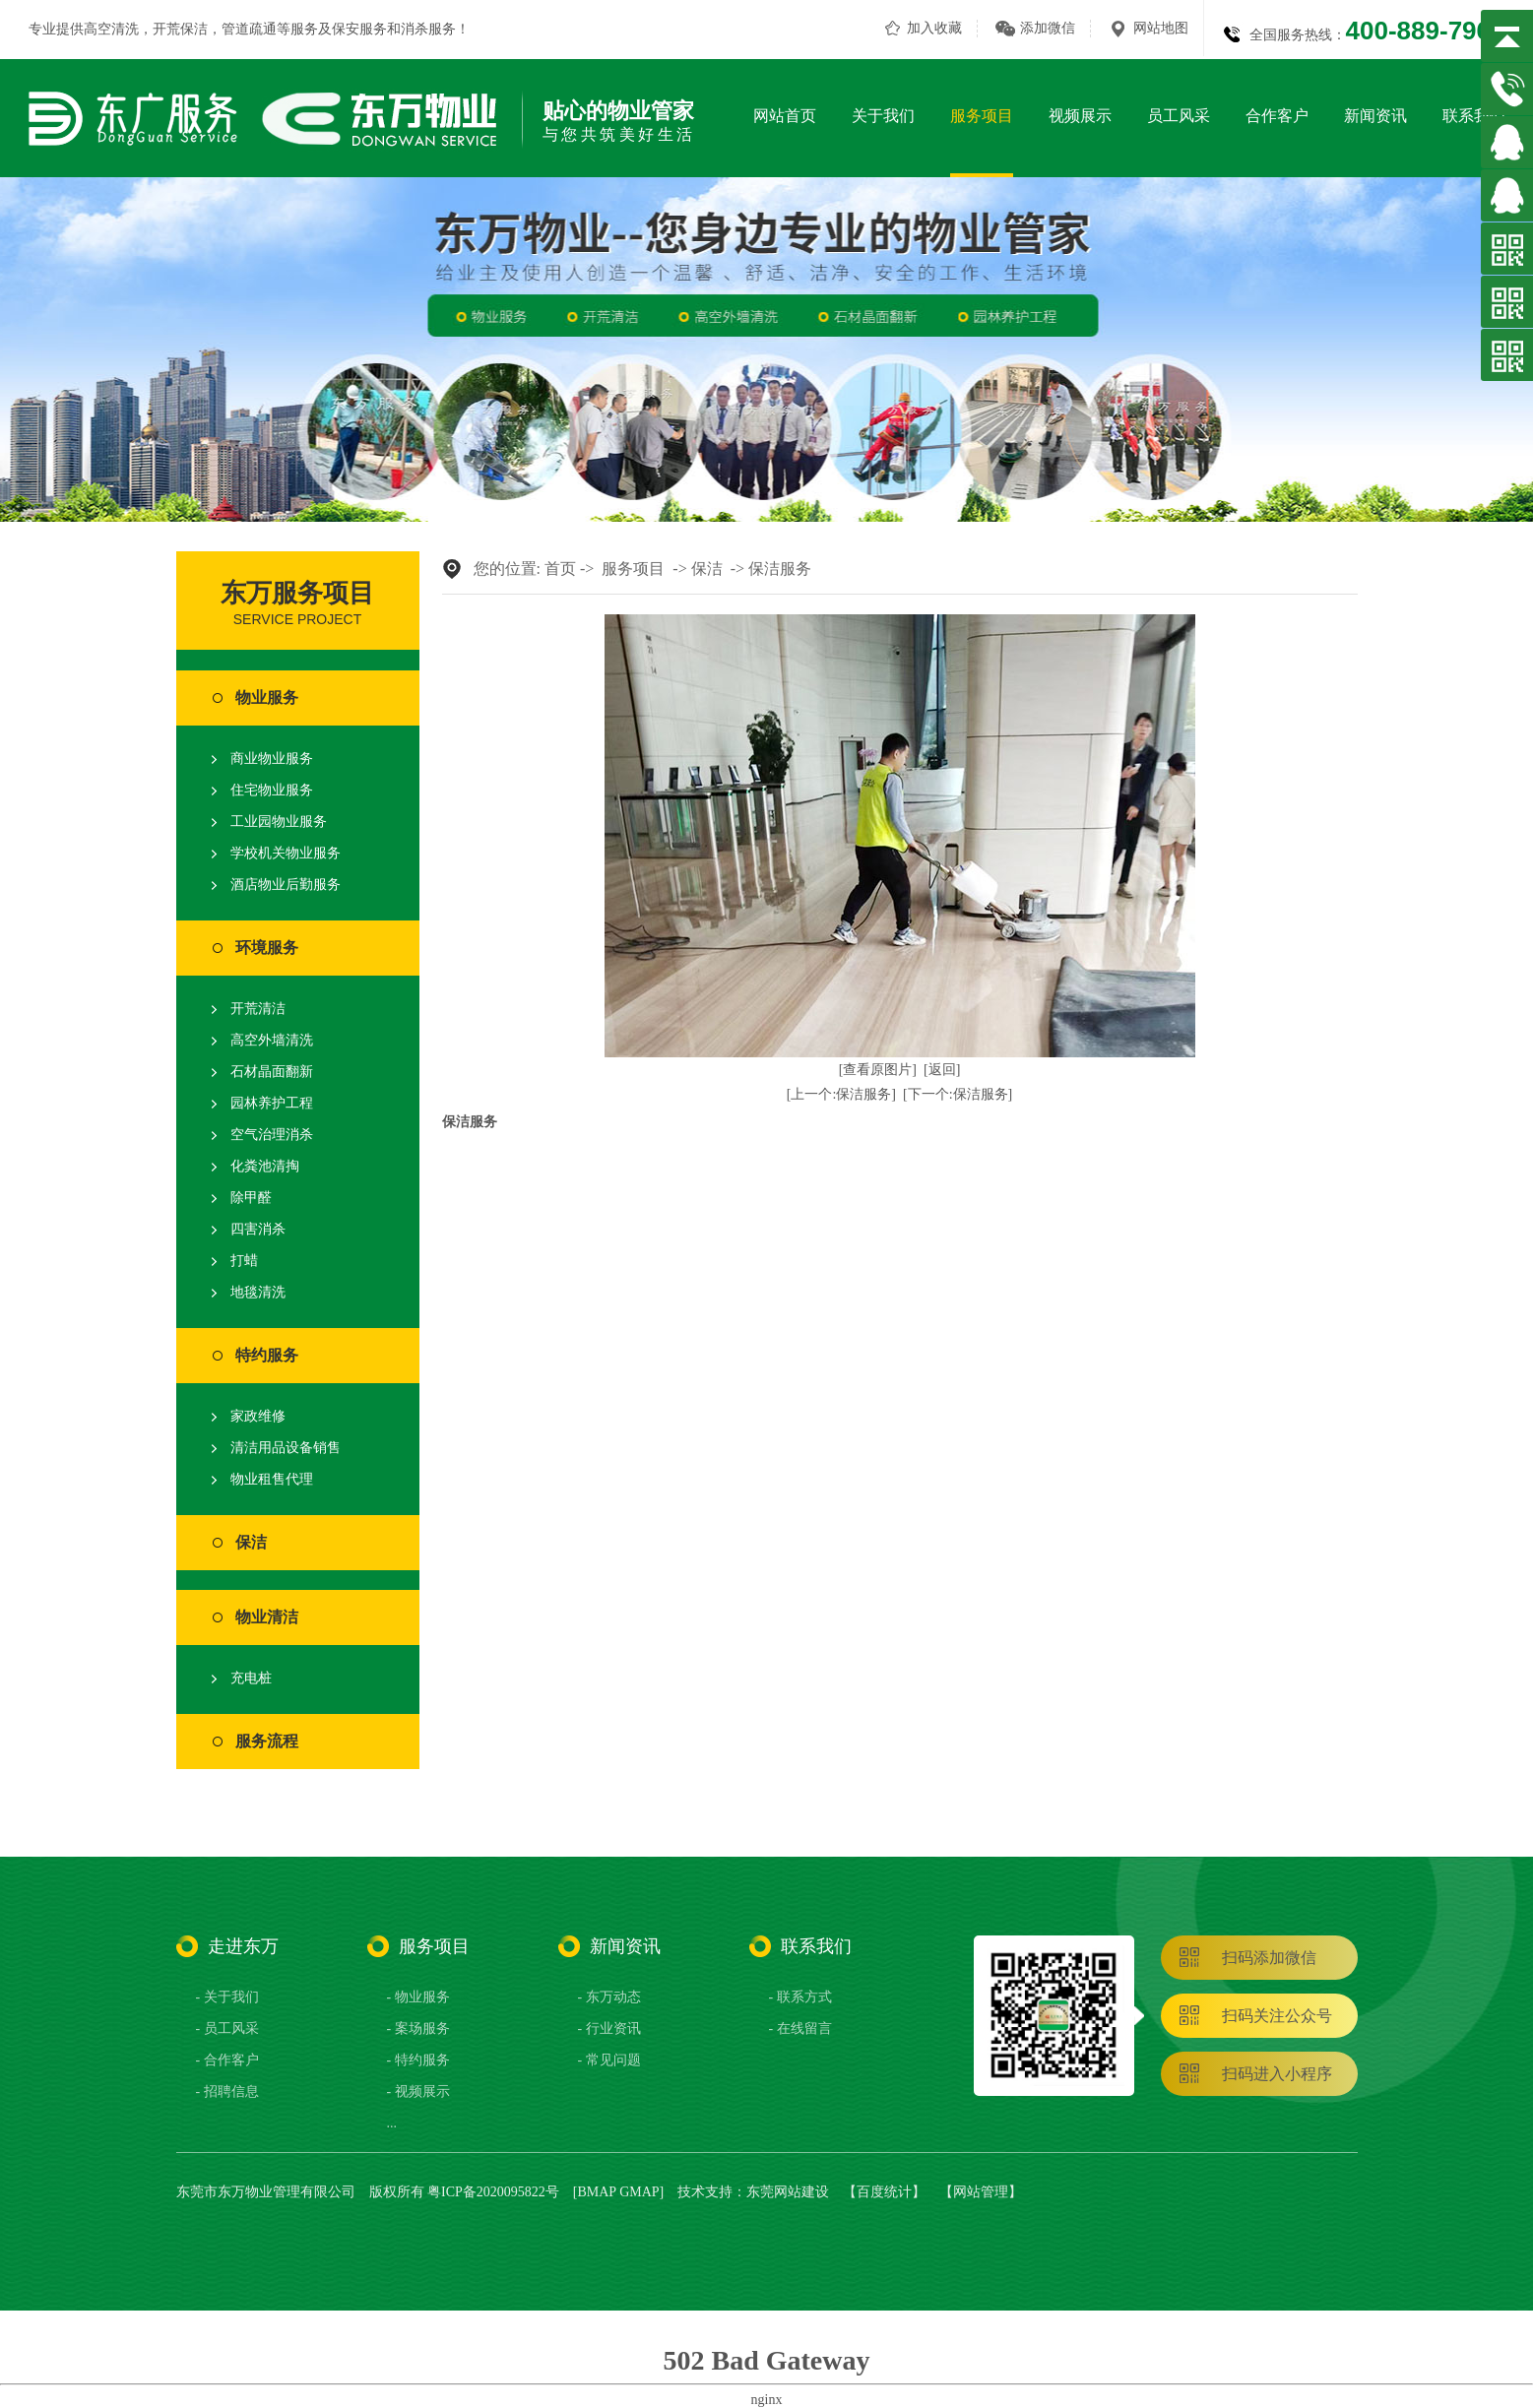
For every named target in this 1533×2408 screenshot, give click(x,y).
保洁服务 (779, 568)
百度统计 (884, 2192)
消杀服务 (428, 29)
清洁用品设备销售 (285, 1447)
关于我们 (883, 115)
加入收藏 (934, 28)
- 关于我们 (227, 1997)
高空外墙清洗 (271, 1040)
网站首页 (784, 115)
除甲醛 (251, 1197)
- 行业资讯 (609, 2028)
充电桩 (251, 1678)
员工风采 (1178, 115)
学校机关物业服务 (285, 853)
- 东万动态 (609, 1997)
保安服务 (359, 29)
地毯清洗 (258, 1292)
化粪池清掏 (264, 1166)
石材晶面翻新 (271, 1071)
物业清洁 (266, 1617)
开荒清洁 (258, 1008)
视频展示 (1080, 115)
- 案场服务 (418, 2028)
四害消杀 (258, 1229)
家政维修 (258, 1416)
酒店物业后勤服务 (285, 884)
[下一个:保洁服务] (957, 1094)
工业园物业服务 (278, 821)
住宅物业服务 (271, 790)
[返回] (942, 1069)
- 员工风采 (227, 2028)
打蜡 (244, 1260)
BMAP (596, 2192)
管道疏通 (249, 29)
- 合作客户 (227, 2060)
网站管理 (980, 2192)
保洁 (251, 1542)
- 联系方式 (800, 1997)
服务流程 (266, 1741)
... (392, 2123)
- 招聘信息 (227, 2091)
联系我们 (1473, 115)
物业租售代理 (271, 1479)
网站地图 (1160, 28)
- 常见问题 (609, 2060)
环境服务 (266, 947)
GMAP (639, 2192)
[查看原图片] (878, 1069)
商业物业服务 (271, 758)
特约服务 (266, 1355)
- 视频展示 (418, 2091)
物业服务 (266, 697)
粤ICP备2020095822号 (493, 2192)
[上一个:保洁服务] (841, 1094)
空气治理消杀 (271, 1134)
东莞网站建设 (787, 2192)
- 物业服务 (418, 1997)
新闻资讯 (1375, 115)
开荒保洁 (180, 29)
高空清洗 (111, 29)
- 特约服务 (418, 2060)
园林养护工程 (271, 1103)
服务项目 (981, 115)
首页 (560, 568)
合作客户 (1277, 115)
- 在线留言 (800, 2028)
